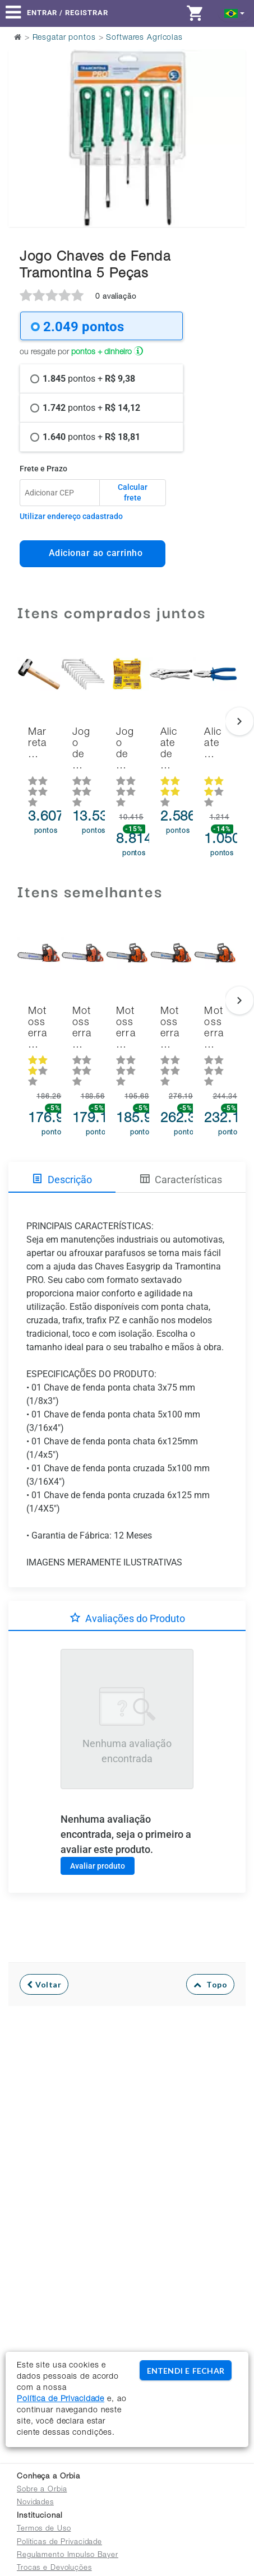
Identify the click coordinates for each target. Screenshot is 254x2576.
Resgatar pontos (64, 38)
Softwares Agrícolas (144, 38)
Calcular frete (132, 493)
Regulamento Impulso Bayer (67, 2555)
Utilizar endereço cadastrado (71, 516)
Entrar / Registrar (67, 12)
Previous (23, 110)
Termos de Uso (44, 2529)
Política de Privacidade (60, 2399)
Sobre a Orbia (42, 2490)
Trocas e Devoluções (54, 2568)
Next (230, 110)
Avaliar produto (97, 1865)
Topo (210, 1984)
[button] (234, 12)
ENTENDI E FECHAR (185, 2370)
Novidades (35, 2502)
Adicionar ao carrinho (93, 553)
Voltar (44, 1984)
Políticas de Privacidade (59, 2542)
